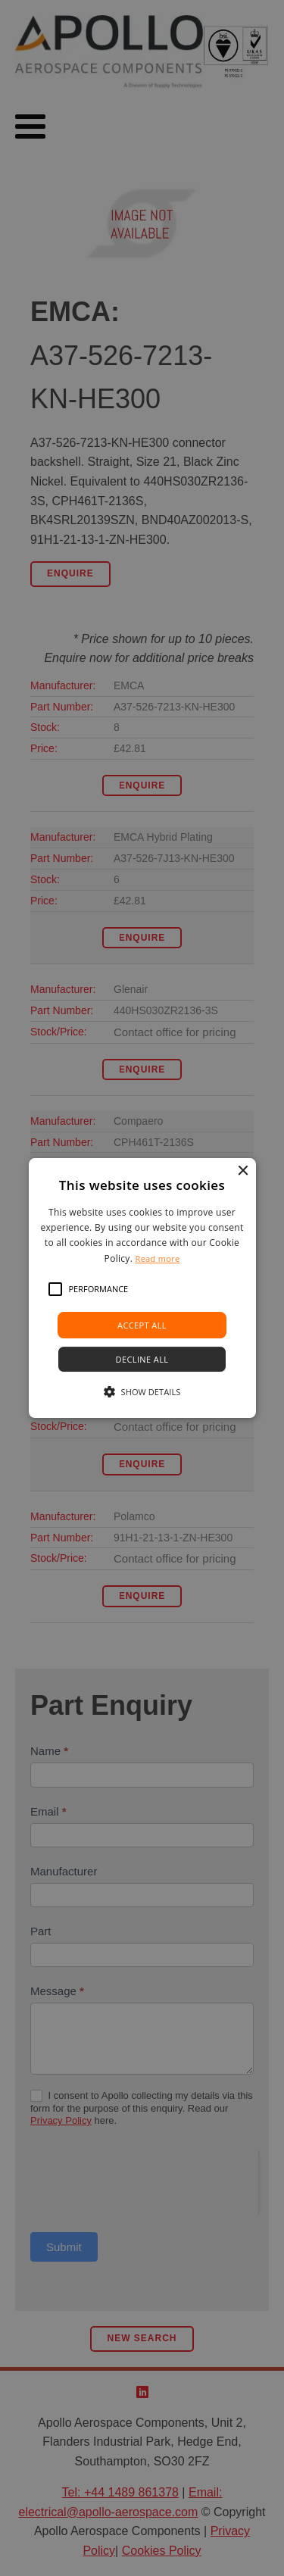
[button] (55, 1289)
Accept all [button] (142, 1325)
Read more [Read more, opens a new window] (158, 1258)
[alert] (142, 1288)
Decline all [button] (142, 1359)
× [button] (242, 1171)
